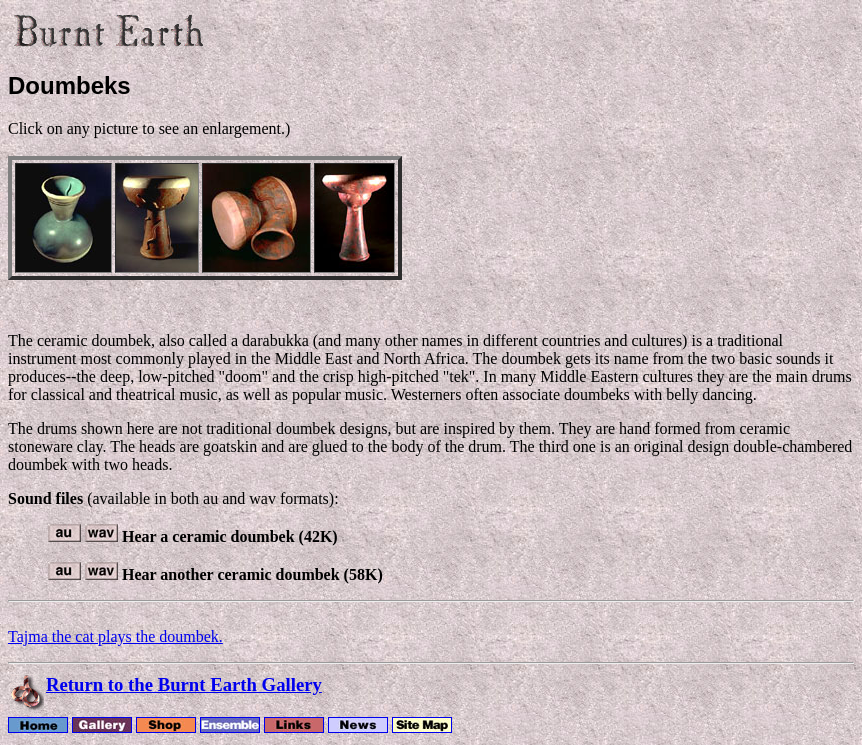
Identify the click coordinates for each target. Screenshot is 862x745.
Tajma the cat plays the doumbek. (115, 636)
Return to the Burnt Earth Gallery (184, 684)
